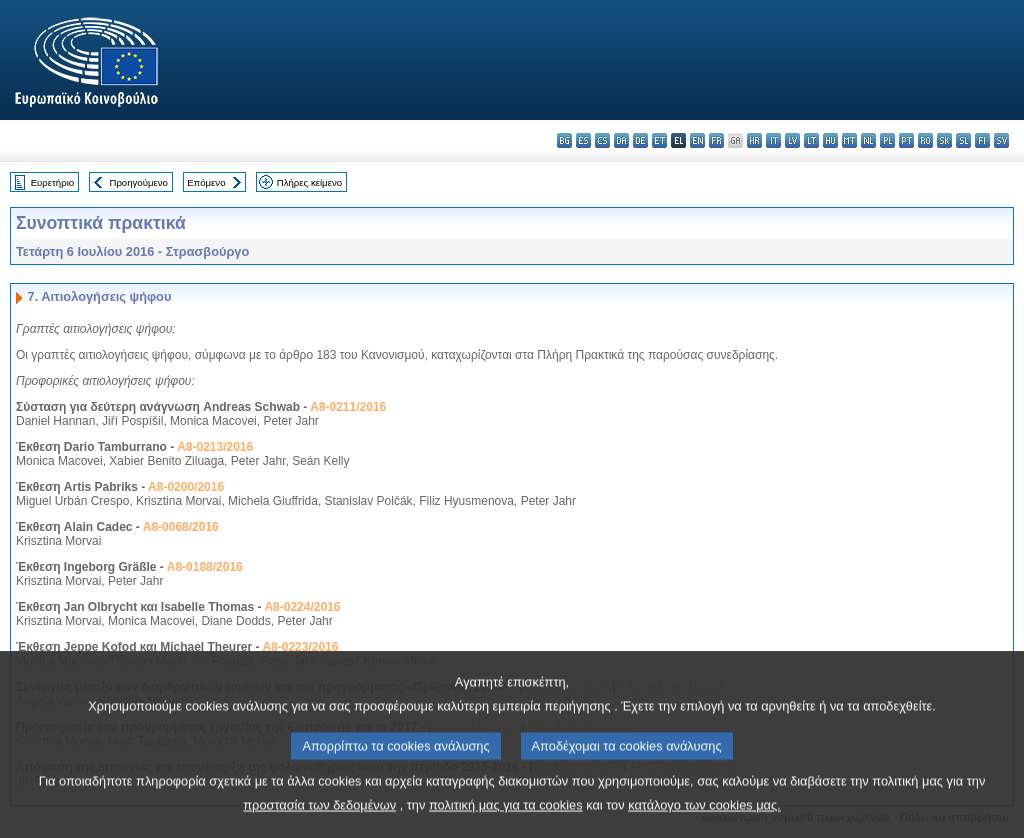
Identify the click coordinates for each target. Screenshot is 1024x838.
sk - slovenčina (944, 140)
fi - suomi (982, 140)
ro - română (925, 140)
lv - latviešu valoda (792, 140)
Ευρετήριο (52, 182)
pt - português (906, 140)
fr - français (716, 140)
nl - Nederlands (868, 140)
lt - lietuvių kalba (811, 140)
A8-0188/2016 (205, 567)
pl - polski (887, 140)
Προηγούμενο (138, 182)
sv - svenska (1001, 140)
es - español (583, 140)
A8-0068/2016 (181, 527)
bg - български (564, 140)
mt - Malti (849, 140)
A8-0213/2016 (215, 447)
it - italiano (773, 140)
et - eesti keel (659, 140)
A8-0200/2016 (186, 487)
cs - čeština (602, 140)
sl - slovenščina (963, 140)
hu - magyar (830, 140)
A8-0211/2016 (348, 407)
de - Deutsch (640, 140)
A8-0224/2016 (302, 607)
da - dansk (621, 140)
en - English (697, 140)
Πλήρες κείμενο (309, 182)
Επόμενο (206, 182)
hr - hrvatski (754, 140)
